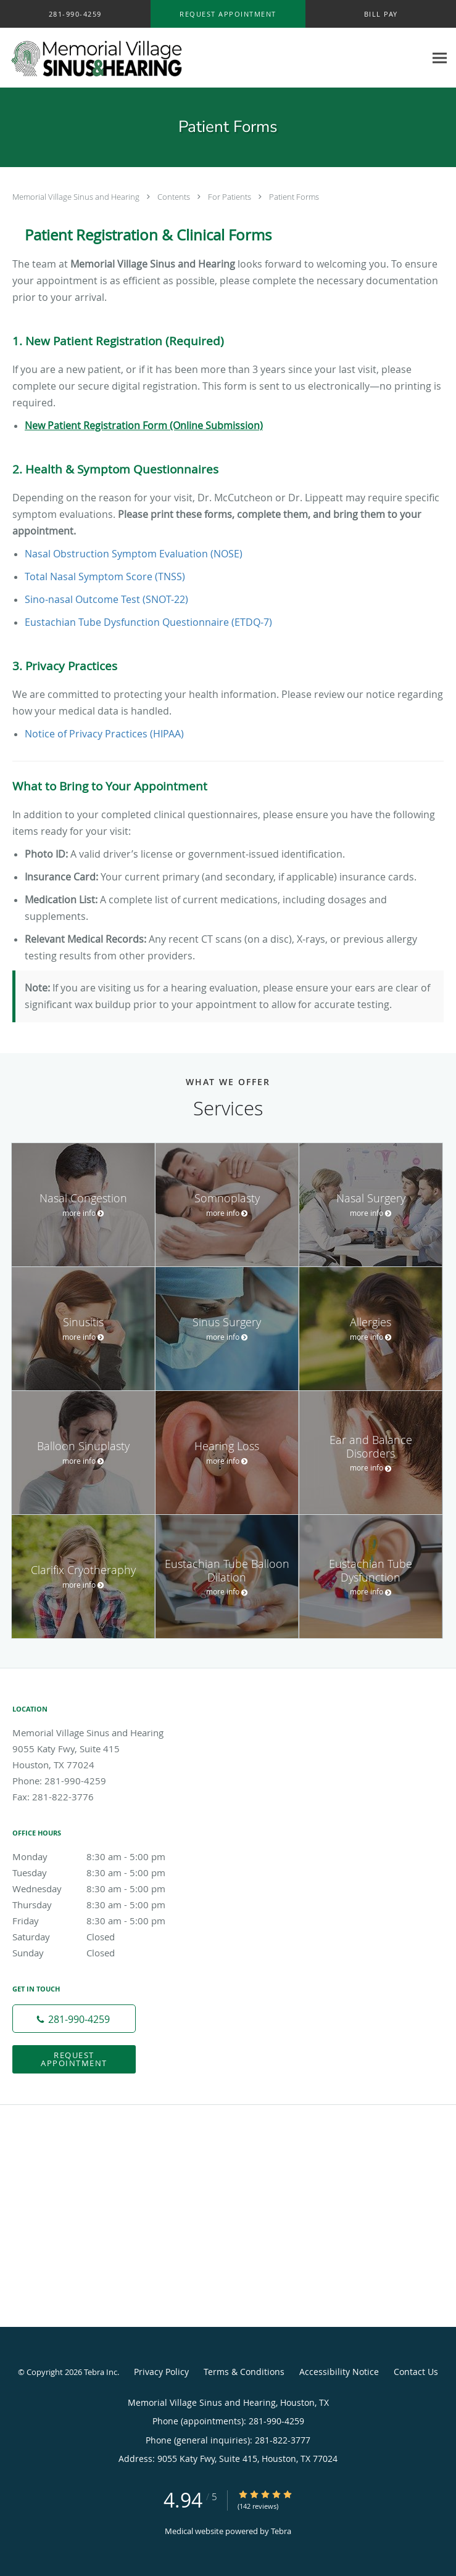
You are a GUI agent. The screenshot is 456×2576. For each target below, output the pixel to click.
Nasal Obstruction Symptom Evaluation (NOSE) (134, 553)
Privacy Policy (161, 2371)
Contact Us (416, 2371)
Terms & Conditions (244, 2371)
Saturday (101, 1937)
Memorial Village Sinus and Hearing (76, 196)
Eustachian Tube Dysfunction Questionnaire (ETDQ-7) (148, 622)
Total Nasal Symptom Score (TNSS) (105, 576)
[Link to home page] (129, 58)
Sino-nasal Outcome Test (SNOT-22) (106, 599)
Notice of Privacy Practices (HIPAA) (104, 733)
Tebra (281, 2531)
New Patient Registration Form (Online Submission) (144, 425)
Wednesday (101, 1889)
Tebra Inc (100, 2371)
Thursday (101, 1905)
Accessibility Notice (339, 2371)
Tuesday (101, 1872)
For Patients (230, 196)
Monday (101, 1856)
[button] (228, 14)
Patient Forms (294, 196)
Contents (174, 196)
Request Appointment (74, 2059)
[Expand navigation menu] (440, 58)
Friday (101, 1921)
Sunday (101, 1953)
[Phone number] (74, 2018)
